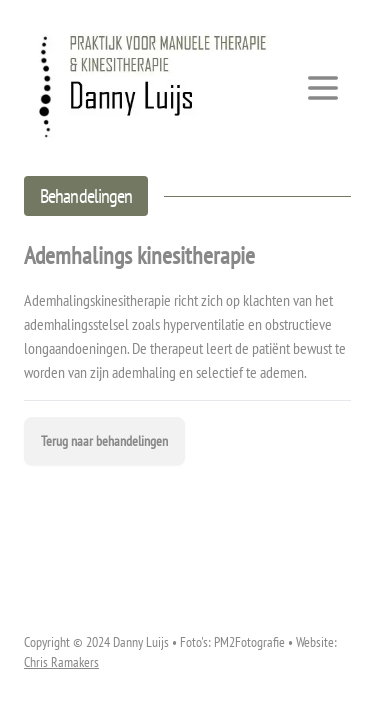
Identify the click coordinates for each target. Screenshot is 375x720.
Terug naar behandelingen (104, 441)
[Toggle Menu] (323, 88)
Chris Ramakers (61, 662)
